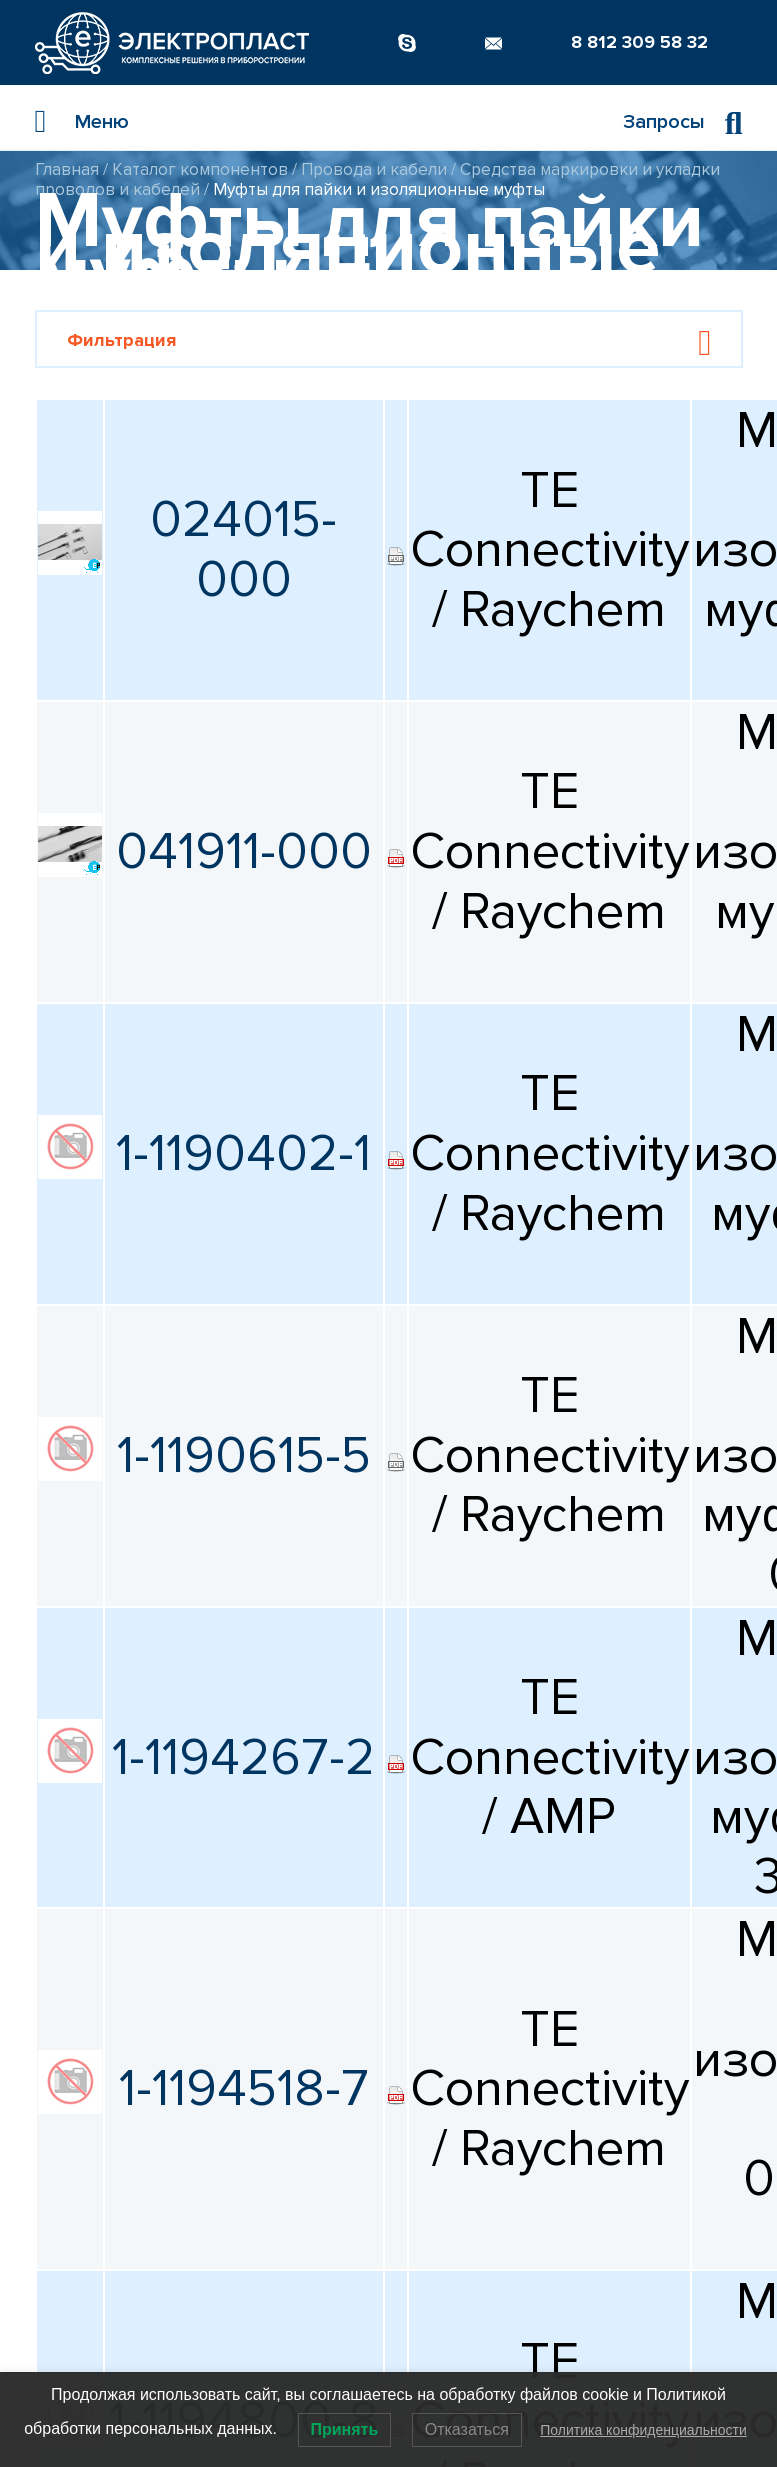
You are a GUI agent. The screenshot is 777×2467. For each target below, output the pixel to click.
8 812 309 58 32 (639, 42)
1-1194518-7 (244, 2088)
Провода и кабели (374, 169)
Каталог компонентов (200, 169)
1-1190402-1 (243, 1153)
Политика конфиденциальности (643, 2430)
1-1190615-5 (244, 1455)
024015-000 (243, 549)
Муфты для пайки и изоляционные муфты (379, 189)
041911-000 (244, 851)
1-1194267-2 (243, 1757)
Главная (67, 169)
